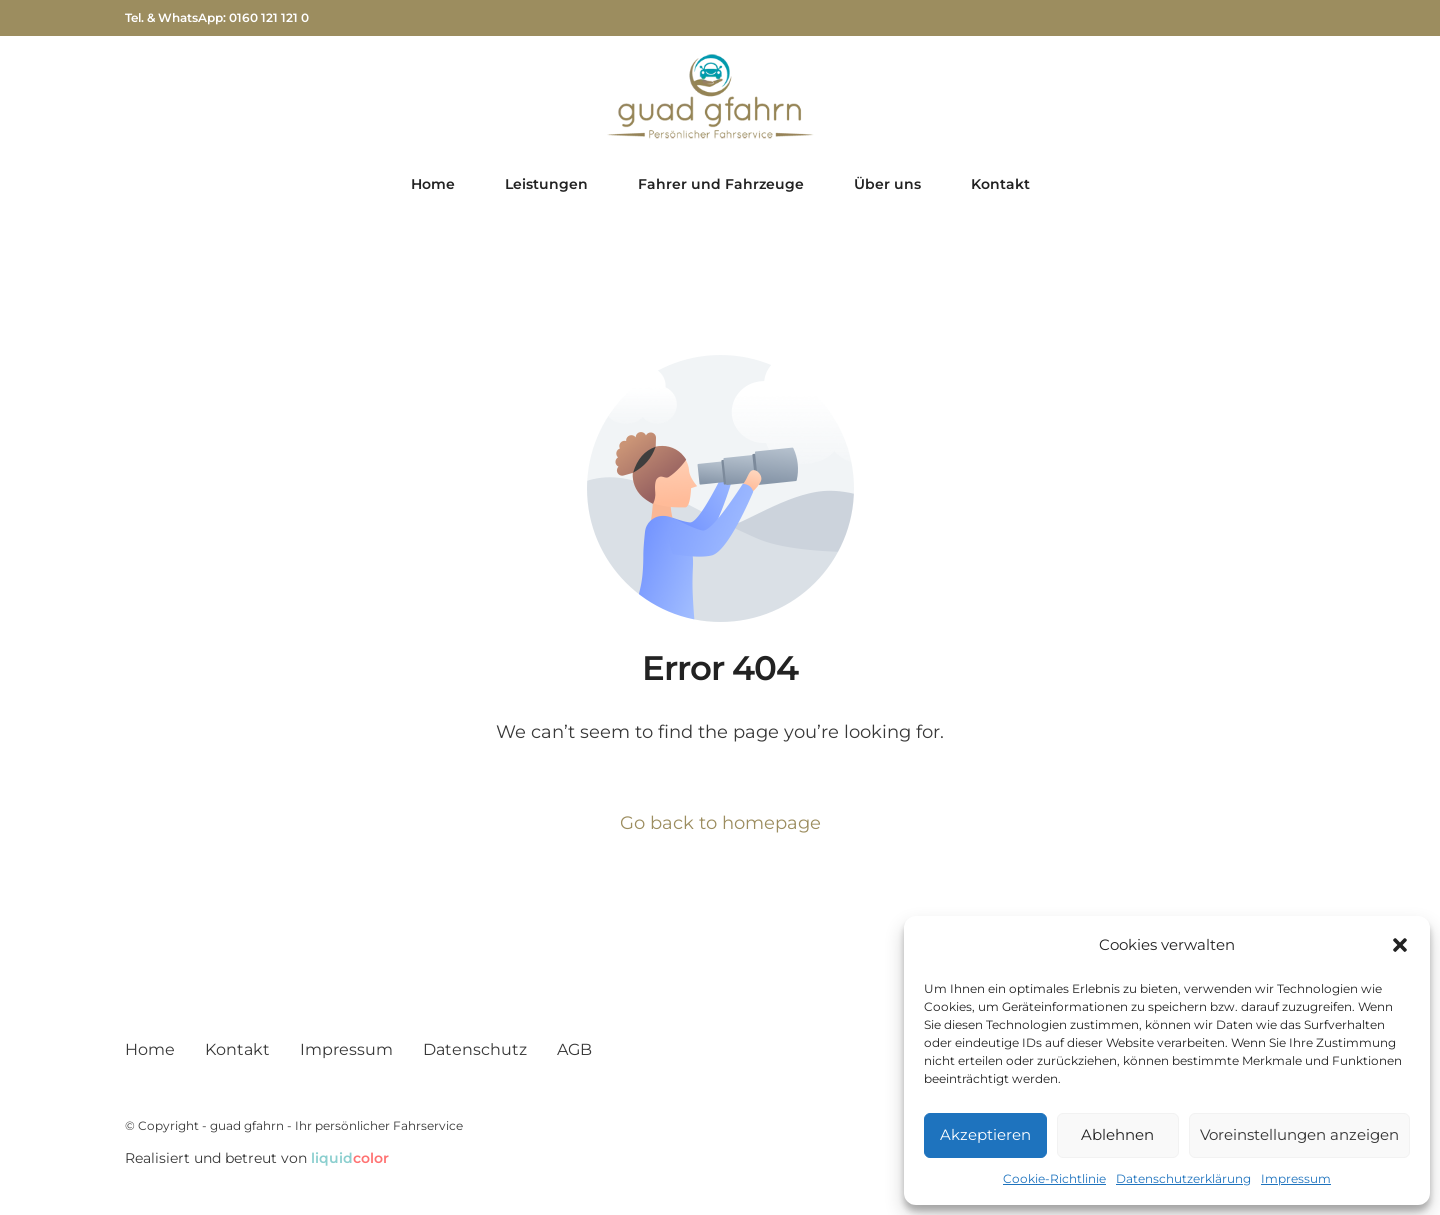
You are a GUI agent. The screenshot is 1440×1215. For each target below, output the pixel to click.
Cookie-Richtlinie (1054, 1178)
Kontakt (237, 1049)
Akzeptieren (985, 1134)
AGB (574, 1049)
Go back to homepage (720, 823)
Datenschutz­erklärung (1183, 1178)
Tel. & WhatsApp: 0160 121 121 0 (217, 18)
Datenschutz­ (475, 1049)
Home (150, 1049)
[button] (1400, 945)
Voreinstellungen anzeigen (1299, 1134)
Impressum (1296, 1178)
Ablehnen (1117, 1134)
